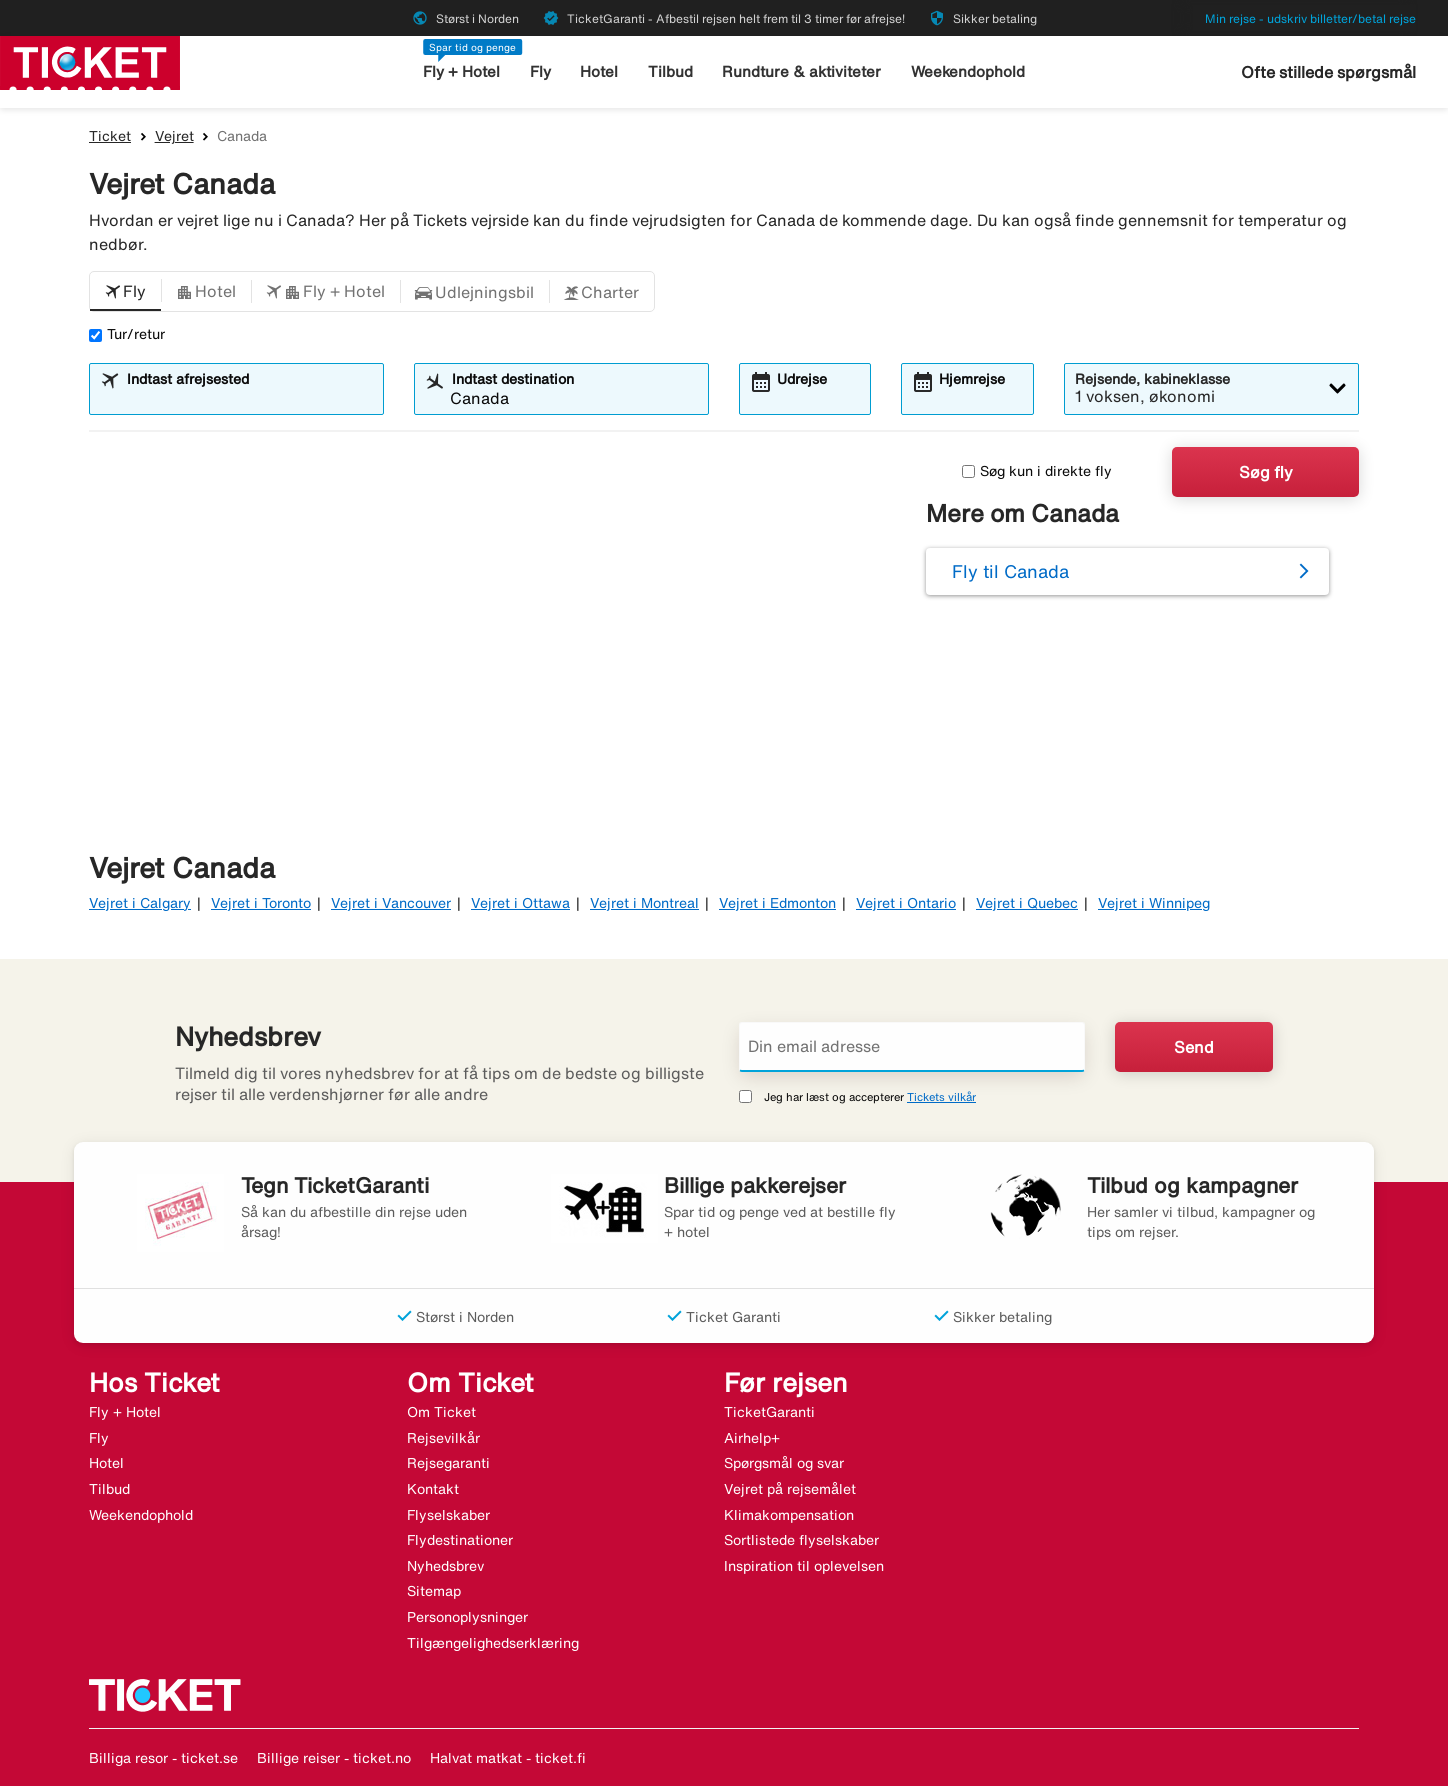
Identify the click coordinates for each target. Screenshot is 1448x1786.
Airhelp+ (752, 1438)
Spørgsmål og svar (784, 1463)
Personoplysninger (467, 1617)
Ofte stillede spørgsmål (1328, 72)
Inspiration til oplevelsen (804, 1566)
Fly (540, 71)
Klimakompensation (789, 1515)
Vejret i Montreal (644, 903)
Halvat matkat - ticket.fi (508, 1758)
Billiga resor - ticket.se (163, 1758)
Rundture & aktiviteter (801, 71)
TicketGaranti (769, 1412)
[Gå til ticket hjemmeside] (90, 61)
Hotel (599, 71)
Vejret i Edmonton (777, 903)
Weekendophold (968, 71)
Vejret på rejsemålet (790, 1489)
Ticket (110, 136)
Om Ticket (441, 1412)
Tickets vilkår (941, 1096)
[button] (125, 292)
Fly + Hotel (461, 71)
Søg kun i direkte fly (1037, 471)
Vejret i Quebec (1027, 903)
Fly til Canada (1010, 571)
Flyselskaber (448, 1515)
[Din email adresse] (912, 1047)
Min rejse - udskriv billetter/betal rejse (1310, 18)
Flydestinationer (460, 1540)
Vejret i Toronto (261, 903)
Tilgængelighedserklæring (493, 1643)
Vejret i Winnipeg (1154, 903)
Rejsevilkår (443, 1438)
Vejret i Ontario (906, 903)
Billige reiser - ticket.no (334, 1758)
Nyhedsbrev (445, 1566)
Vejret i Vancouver (391, 903)
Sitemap (434, 1591)
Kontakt (433, 1489)
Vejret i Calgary (140, 903)
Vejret (174, 136)
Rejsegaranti (448, 1463)
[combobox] (249, 398)
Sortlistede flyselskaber (801, 1540)
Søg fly (1266, 472)
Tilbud (670, 71)
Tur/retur (127, 334)
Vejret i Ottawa (520, 903)
